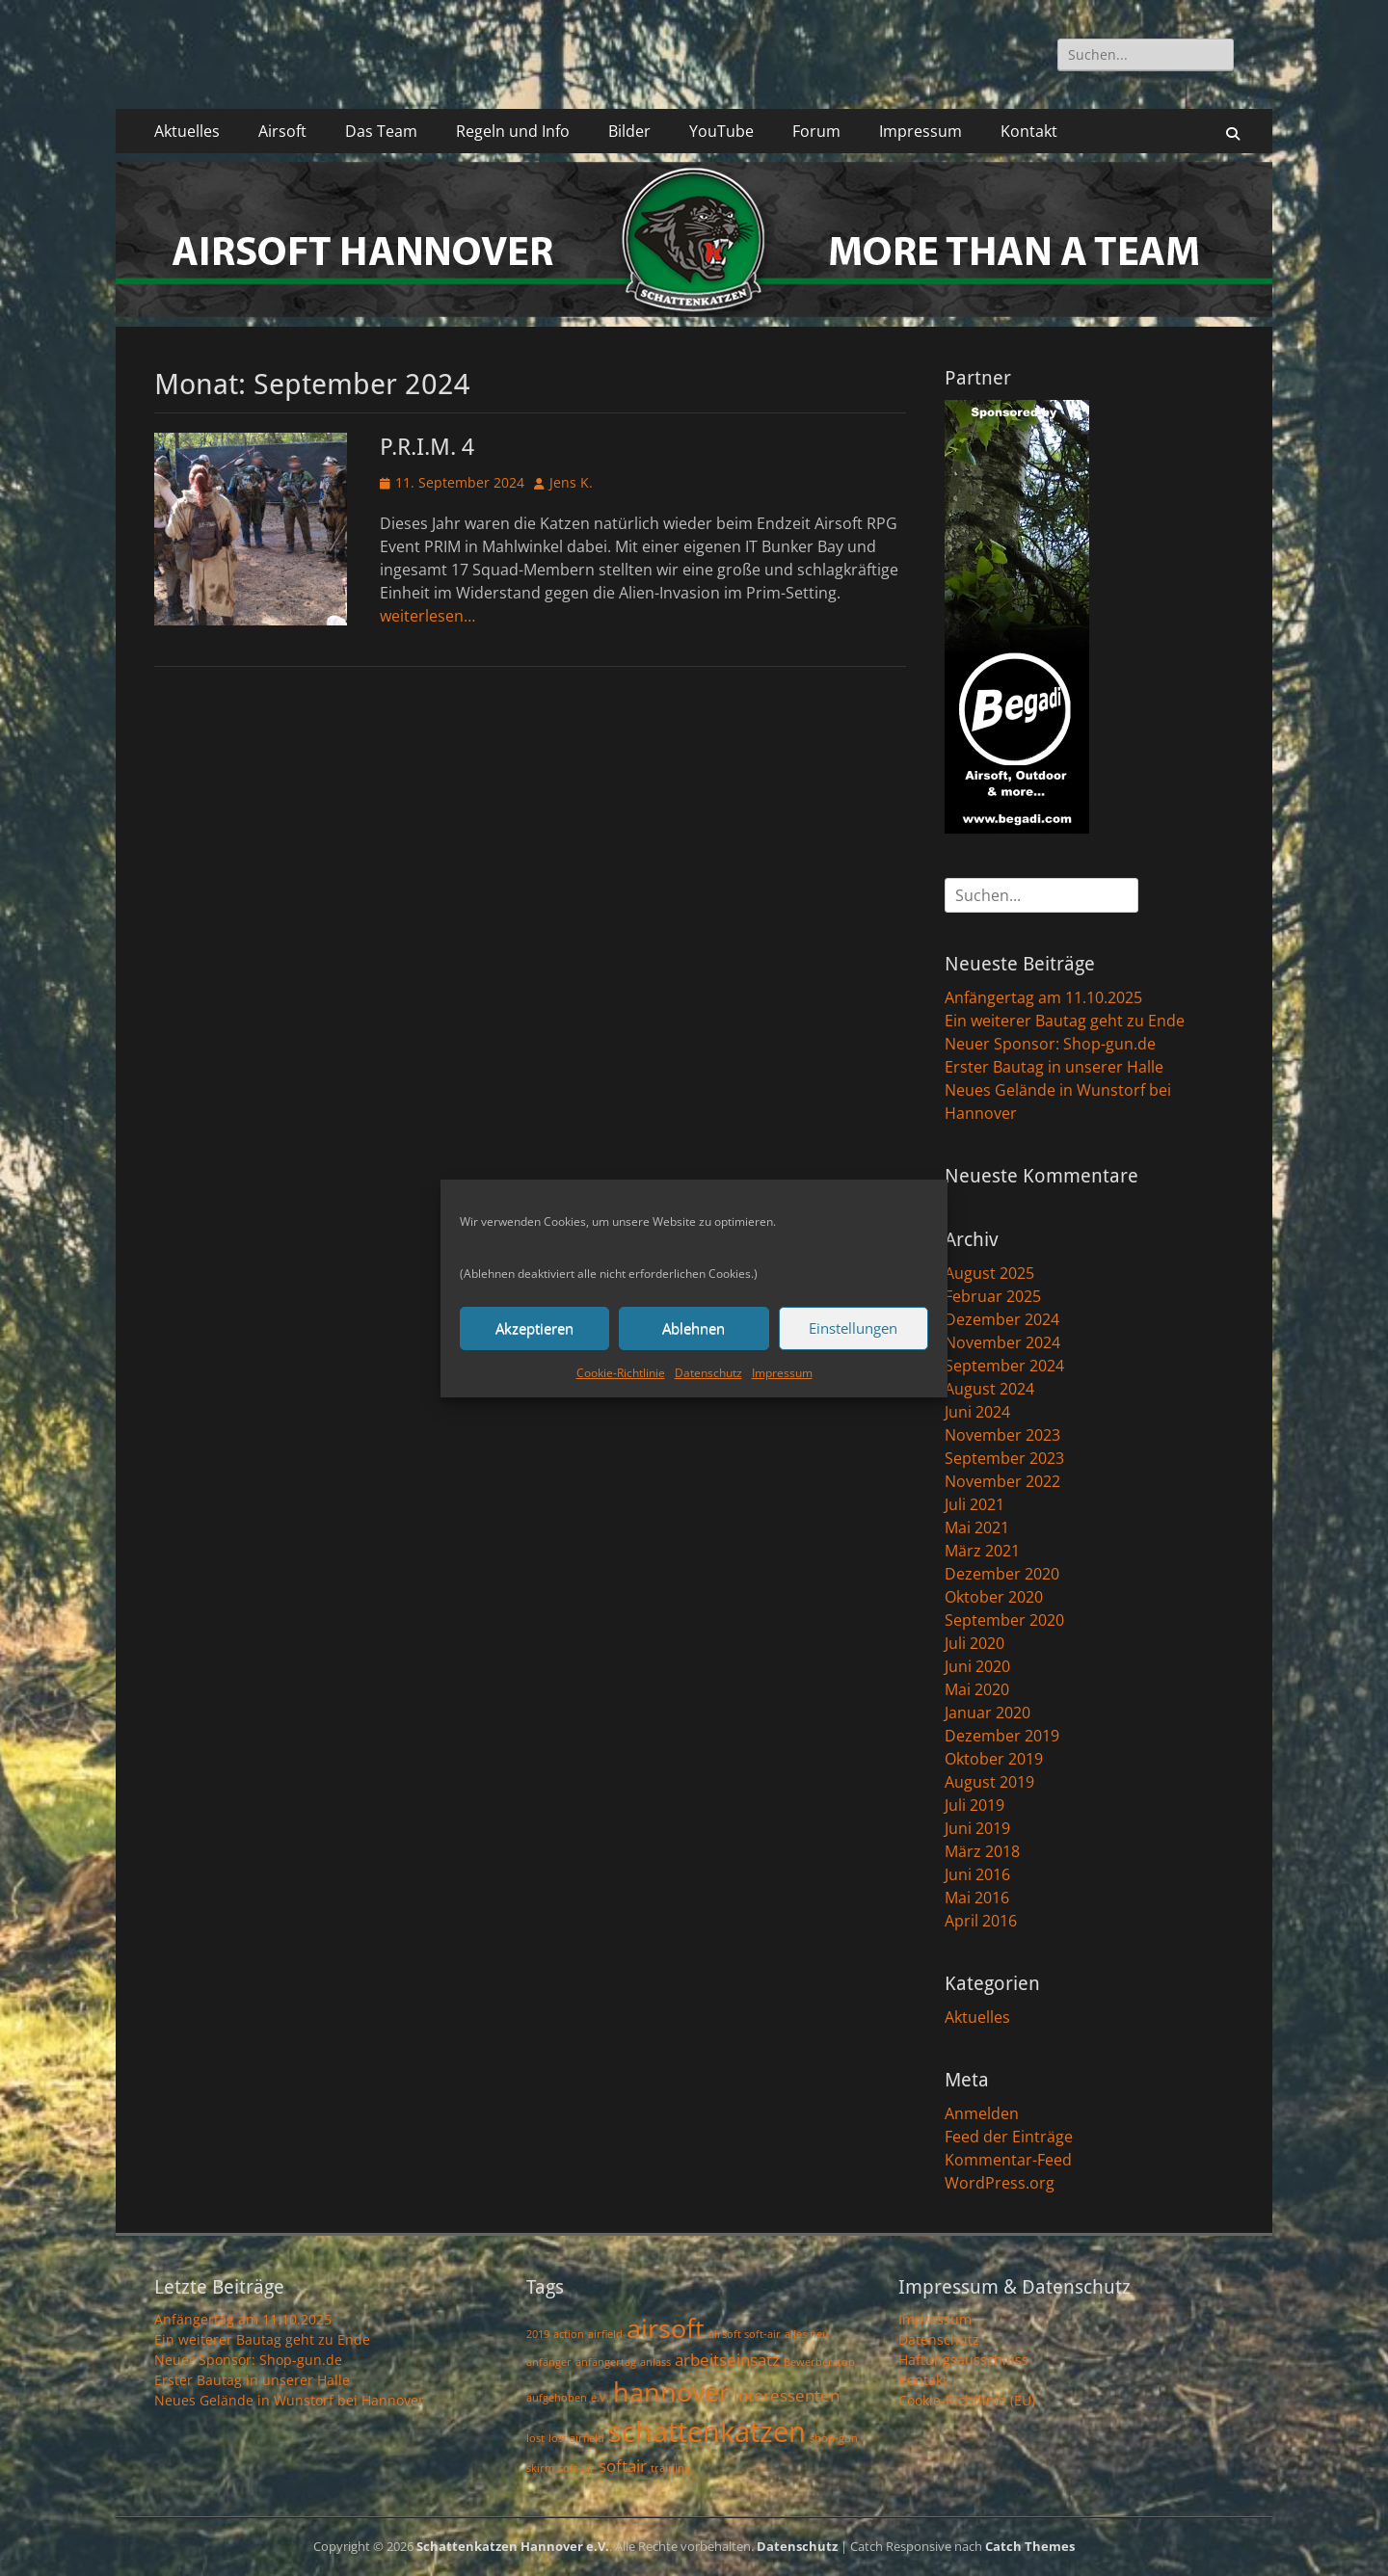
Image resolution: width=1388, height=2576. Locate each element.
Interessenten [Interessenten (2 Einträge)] (787, 2395)
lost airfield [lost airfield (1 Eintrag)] (576, 2438)
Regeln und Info (513, 131)
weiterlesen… (427, 615)
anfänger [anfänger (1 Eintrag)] (549, 2362)
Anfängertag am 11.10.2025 (1043, 997)
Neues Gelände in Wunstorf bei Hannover (289, 2400)
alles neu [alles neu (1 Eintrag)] (807, 2334)
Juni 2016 (977, 1874)
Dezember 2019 (1002, 1735)
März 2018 (982, 1851)
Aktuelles (187, 131)
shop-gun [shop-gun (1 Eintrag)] (834, 2438)
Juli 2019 (974, 1805)
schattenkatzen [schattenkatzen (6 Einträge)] (707, 2431)
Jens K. (571, 482)
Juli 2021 (974, 1504)
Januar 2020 (987, 1712)
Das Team (381, 131)
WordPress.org (999, 2182)
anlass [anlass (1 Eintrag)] (655, 2362)
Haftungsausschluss (963, 2359)
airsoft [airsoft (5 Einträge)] (666, 2328)
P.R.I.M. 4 (427, 447)
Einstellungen (853, 1328)
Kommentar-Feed (1008, 2159)
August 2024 (989, 1388)
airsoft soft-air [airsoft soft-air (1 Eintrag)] (744, 2334)
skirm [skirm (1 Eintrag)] (540, 2468)
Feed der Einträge (1009, 2136)
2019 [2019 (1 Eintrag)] (537, 2334)
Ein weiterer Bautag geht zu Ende (1065, 1020)
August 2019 (989, 1782)
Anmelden (982, 2113)
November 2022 (1002, 1481)
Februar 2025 (993, 1296)
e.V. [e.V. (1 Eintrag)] (600, 2397)
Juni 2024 (977, 1411)
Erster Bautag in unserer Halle (1054, 1066)
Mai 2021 (977, 1527)
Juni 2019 (977, 1828)
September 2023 (1004, 1458)
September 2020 (1004, 1620)
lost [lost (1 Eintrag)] (535, 2438)
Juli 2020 (974, 1643)
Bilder (629, 131)
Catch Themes (1030, 2546)
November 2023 (1002, 1435)
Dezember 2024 (1002, 1319)
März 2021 (982, 1550)
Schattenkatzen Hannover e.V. (512, 2546)
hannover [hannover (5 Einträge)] (671, 2391)
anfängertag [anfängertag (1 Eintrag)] (605, 2362)
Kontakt (1029, 131)
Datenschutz (708, 1373)
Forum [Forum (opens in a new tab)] (816, 131)
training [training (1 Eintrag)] (670, 2468)
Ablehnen (693, 1328)
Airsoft (282, 131)
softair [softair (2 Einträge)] (623, 2466)
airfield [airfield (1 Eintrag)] (605, 2334)
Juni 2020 (977, 1666)
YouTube (721, 131)
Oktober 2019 (994, 1758)
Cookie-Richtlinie (620, 1373)
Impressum (782, 1373)
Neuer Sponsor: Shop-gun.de (1050, 1043)
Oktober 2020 (994, 1596)
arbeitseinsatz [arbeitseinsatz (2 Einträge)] (727, 2360)
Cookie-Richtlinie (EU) (966, 2400)
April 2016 (981, 1920)
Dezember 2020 (1002, 1573)
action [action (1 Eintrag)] (568, 2334)
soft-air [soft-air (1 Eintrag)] (576, 2468)
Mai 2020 (977, 1689)
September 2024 (1004, 1365)
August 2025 (989, 1273)
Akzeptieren (534, 1328)
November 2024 (1002, 1342)
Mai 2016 (977, 1897)
